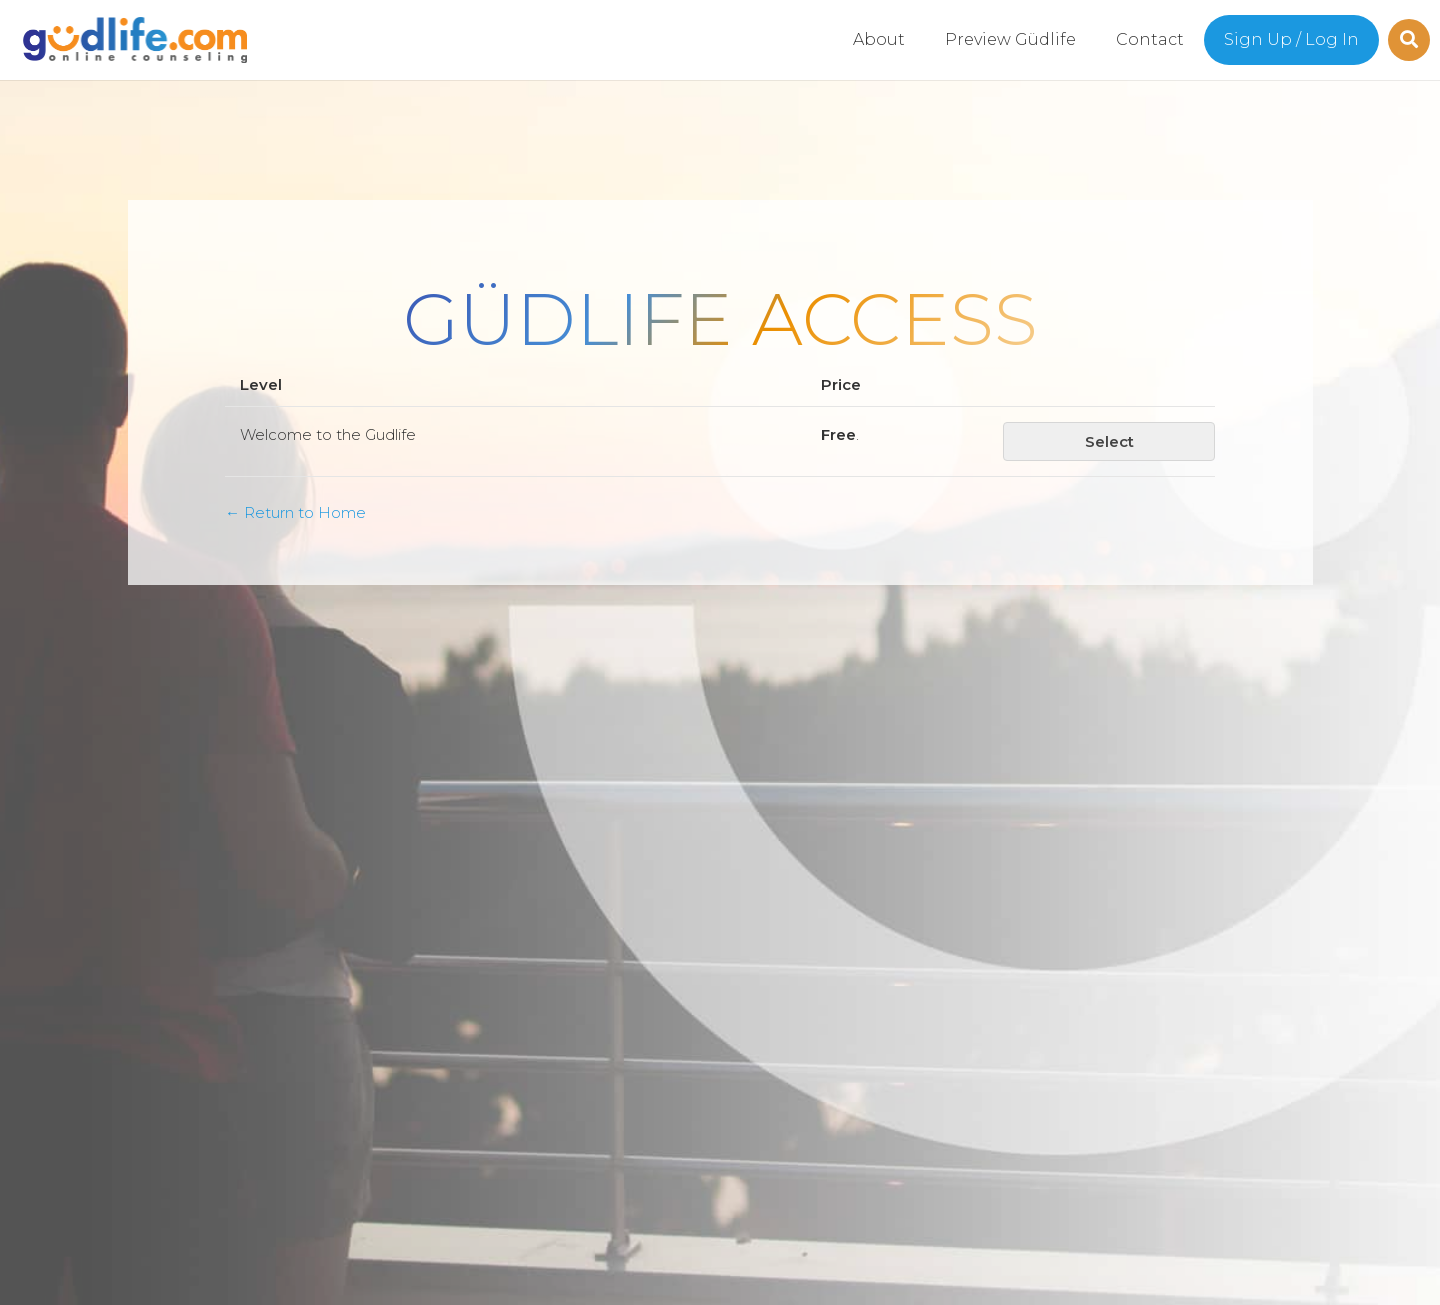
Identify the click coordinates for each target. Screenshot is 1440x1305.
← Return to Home (295, 512)
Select (1109, 441)
